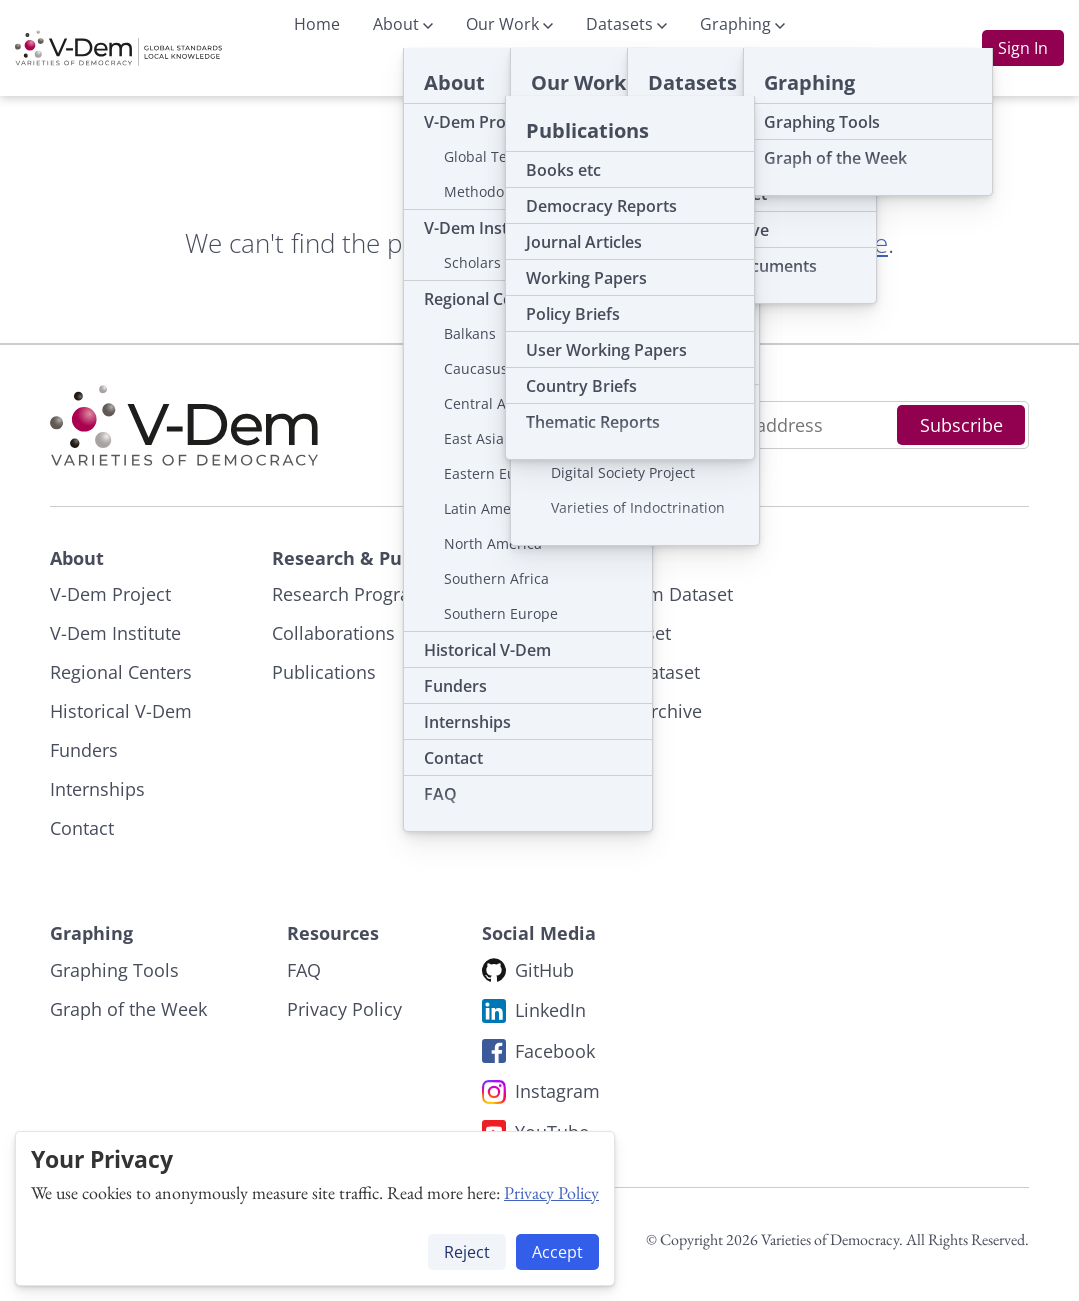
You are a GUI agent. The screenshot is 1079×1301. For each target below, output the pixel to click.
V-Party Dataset (635, 672)
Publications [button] (505, 72)
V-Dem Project (110, 594)
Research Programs (354, 594)
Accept (557, 1252)
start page (829, 243)
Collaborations (333, 633)
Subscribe (961, 425)
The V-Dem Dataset (652, 594)
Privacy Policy (551, 1192)
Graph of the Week (128, 1009)
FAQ (304, 970)
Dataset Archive (636, 711)
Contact (82, 828)
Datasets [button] (626, 24)
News (612, 72)
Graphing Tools (114, 970)
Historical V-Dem (121, 711)
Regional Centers (121, 672)
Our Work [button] (509, 24)
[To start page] (118, 48)
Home (317, 24)
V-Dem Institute (115, 633)
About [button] (403, 24)
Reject (467, 1252)
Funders (84, 750)
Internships (97, 789)
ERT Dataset (621, 633)
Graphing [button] (742, 24)
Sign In (1023, 48)
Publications (324, 672)
